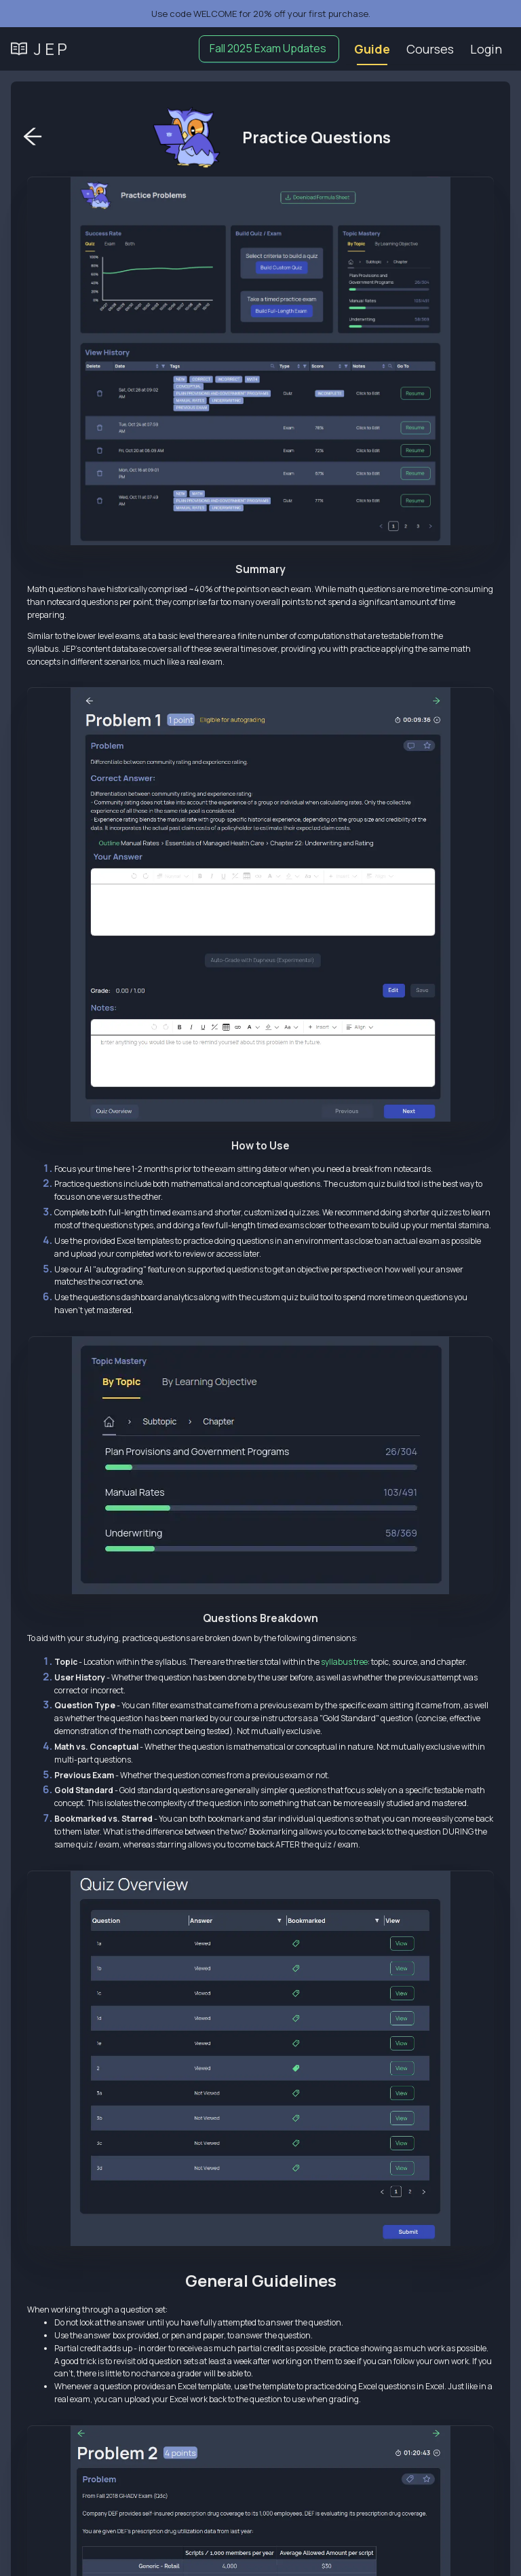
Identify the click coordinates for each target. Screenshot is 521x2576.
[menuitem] (372, 49)
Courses (430, 49)
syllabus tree (344, 1662)
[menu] (431, 49)
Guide (372, 49)
